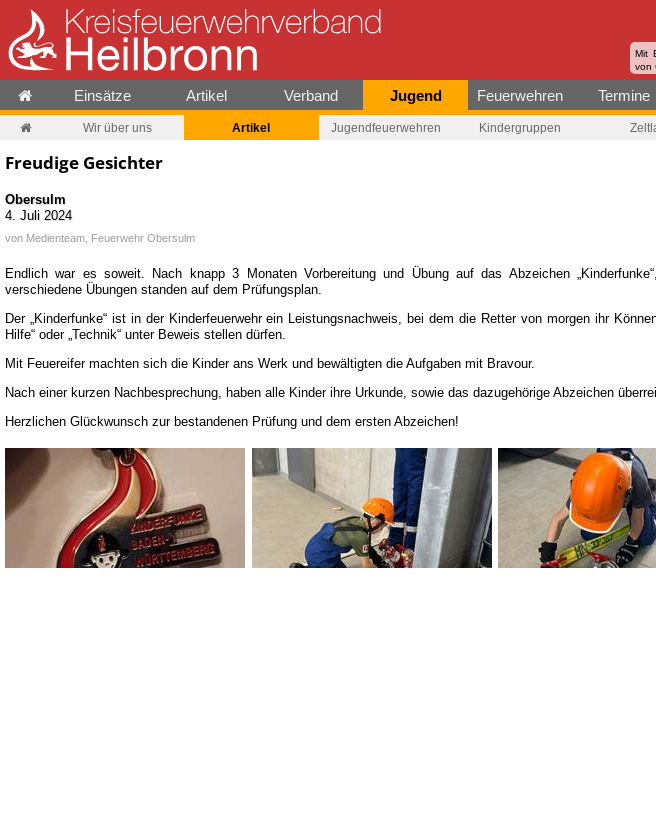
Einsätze (102, 95)
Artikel (206, 95)
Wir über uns (117, 127)
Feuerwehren (520, 95)
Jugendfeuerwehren (386, 127)
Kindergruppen (520, 127)
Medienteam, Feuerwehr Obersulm (110, 238)
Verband (311, 95)
